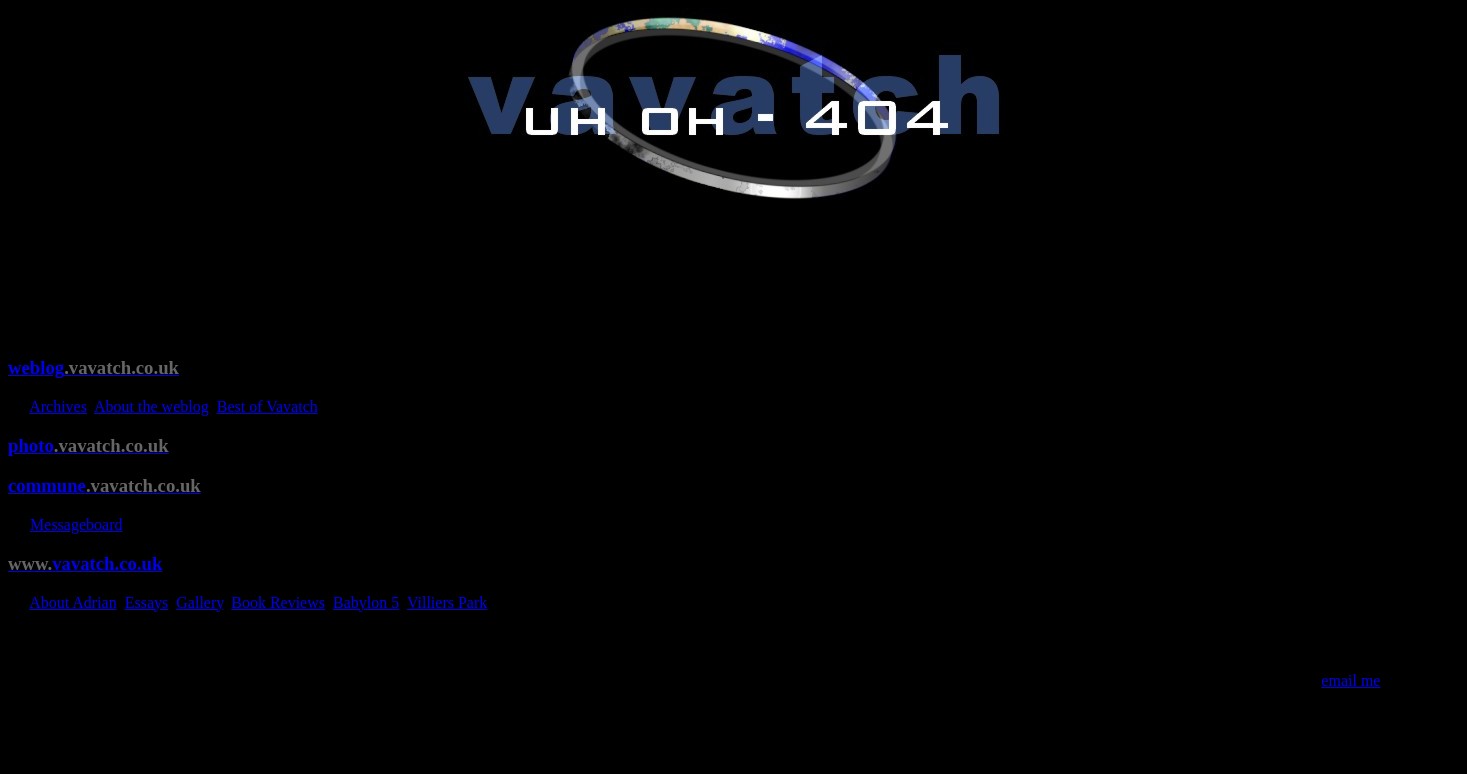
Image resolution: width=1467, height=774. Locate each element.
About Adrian (73, 602)
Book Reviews (278, 602)
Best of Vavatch (267, 406)
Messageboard (76, 524)
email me (1350, 680)
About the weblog (151, 406)
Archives (58, 406)
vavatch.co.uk (85, 563)
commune (104, 485)
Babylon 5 (366, 602)
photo (88, 445)
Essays (147, 602)
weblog (93, 367)
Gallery (199, 602)
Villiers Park (447, 602)
